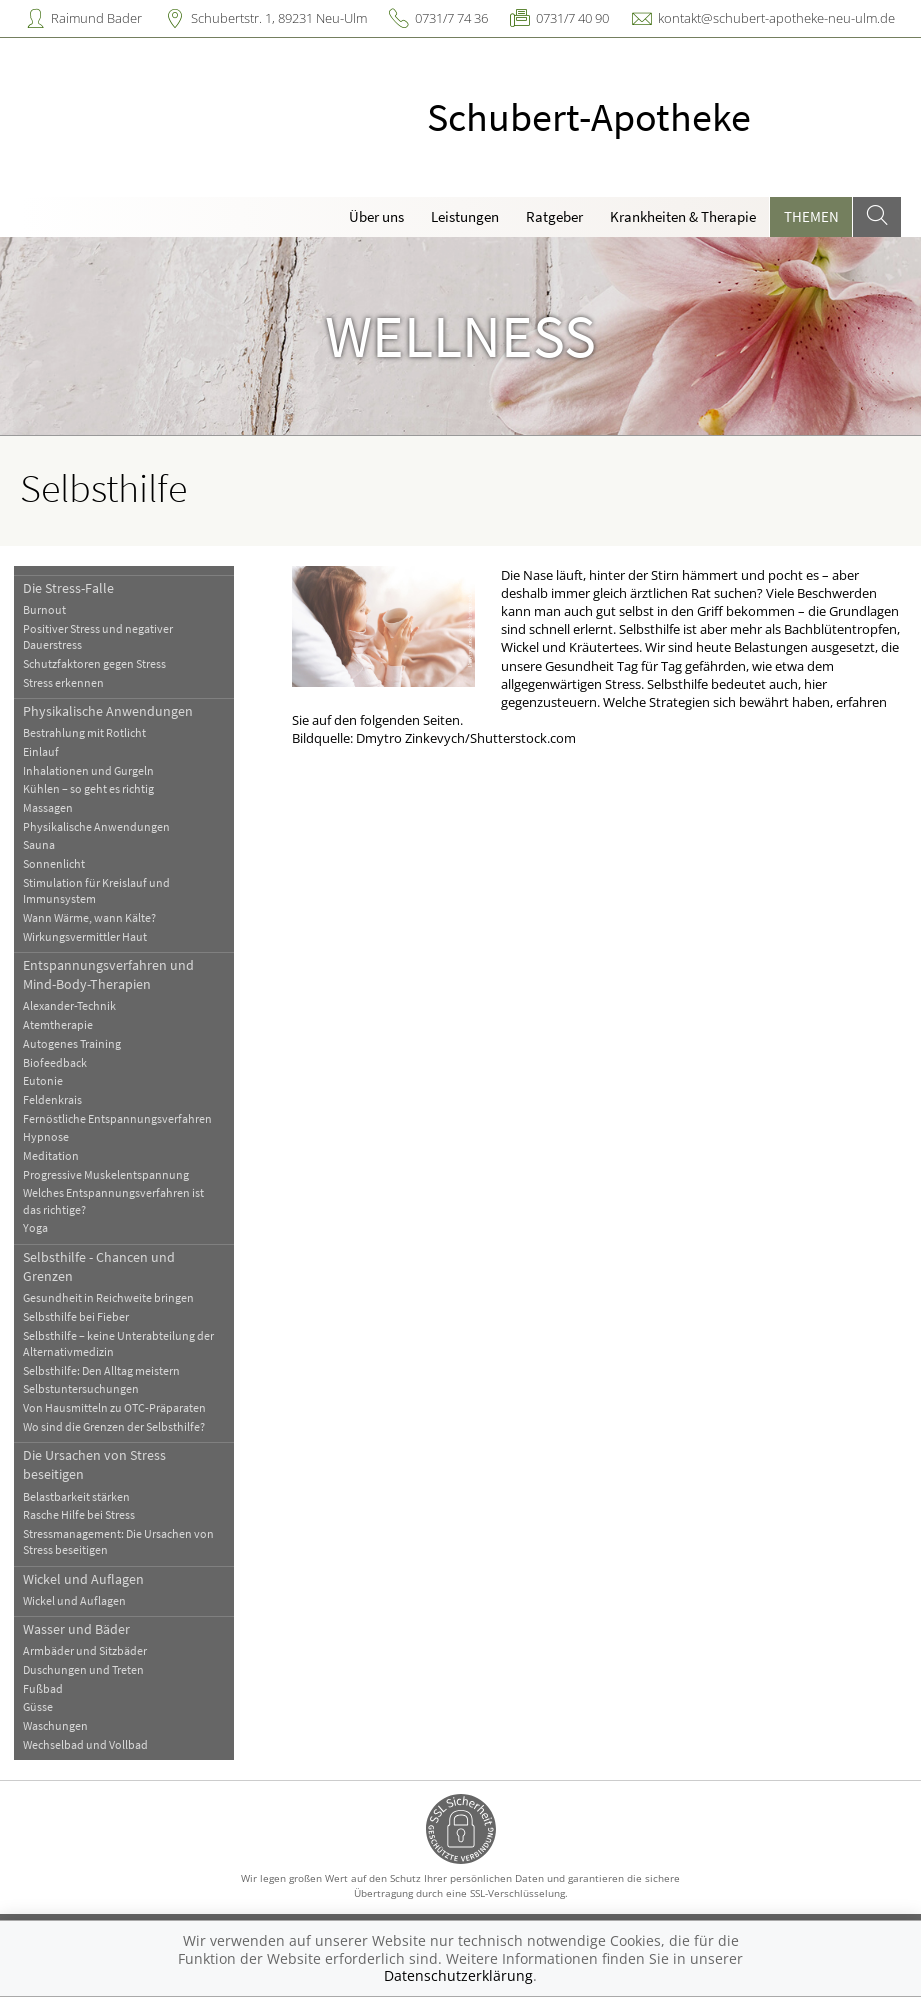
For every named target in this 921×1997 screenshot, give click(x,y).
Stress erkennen (63, 682)
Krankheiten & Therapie (683, 216)
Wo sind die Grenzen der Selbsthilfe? (114, 1426)
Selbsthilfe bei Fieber (76, 1316)
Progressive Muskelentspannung (106, 1174)
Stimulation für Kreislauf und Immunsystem (96, 890)
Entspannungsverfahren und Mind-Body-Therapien (108, 974)
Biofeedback (55, 1062)
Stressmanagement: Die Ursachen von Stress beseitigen (118, 1541)
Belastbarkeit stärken (76, 1496)
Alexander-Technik (69, 1005)
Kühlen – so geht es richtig (88, 788)
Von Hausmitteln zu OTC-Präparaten (114, 1407)
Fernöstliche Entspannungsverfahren (117, 1118)
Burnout (44, 609)
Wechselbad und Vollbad (85, 1744)
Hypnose (46, 1136)
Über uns (376, 216)
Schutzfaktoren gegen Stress (94, 663)
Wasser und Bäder (76, 1629)
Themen (811, 216)
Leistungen (465, 216)
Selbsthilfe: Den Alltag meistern (101, 1370)
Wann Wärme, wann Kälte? (89, 917)
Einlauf (41, 751)
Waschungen (55, 1725)
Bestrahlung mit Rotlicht (84, 732)
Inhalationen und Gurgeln (88, 770)
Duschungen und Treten (83, 1669)
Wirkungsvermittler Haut (85, 936)
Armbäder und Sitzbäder (85, 1650)
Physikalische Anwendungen (108, 711)
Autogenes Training (72, 1043)
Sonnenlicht (54, 863)
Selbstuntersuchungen (81, 1388)
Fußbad (43, 1688)
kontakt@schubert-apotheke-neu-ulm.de (776, 18)
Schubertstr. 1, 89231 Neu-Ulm (279, 18)
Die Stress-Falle (68, 588)
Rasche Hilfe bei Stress (79, 1514)
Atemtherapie (58, 1024)
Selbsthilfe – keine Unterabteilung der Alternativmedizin (118, 1343)
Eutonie (43, 1080)
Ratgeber (554, 216)
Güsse (38, 1706)
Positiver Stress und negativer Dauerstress (98, 636)
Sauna (39, 844)
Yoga (35, 1227)
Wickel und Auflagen (83, 1579)
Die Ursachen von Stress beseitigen (94, 1464)
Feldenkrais (52, 1099)
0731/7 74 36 (451, 18)
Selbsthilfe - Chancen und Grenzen (99, 1266)
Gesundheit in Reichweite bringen (108, 1297)
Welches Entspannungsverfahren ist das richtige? (113, 1200)
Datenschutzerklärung (458, 1975)
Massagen (48, 807)
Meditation (51, 1155)
